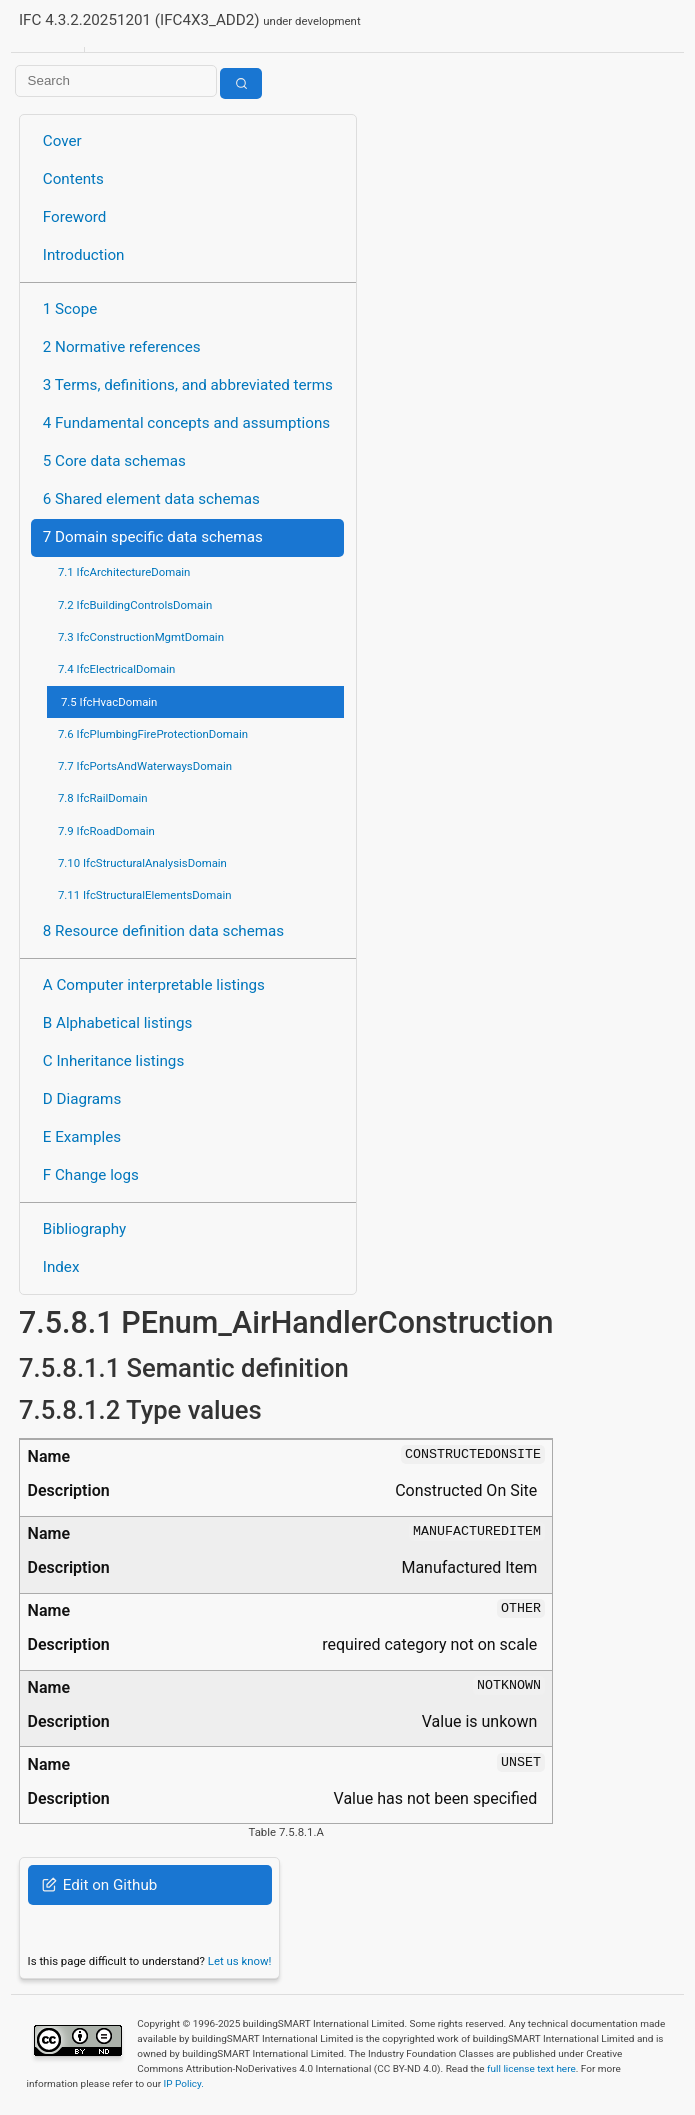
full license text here (531, 2068)
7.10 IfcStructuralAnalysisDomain (142, 863)
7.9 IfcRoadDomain (106, 831)
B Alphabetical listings (118, 1023)
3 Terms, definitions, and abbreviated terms (188, 385)
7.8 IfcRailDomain (103, 798)
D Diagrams (82, 1099)
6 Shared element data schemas (151, 499)
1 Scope (70, 309)
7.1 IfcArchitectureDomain (124, 572)
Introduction (84, 255)
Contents (73, 179)
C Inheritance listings (113, 1061)
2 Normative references (122, 347)
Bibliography (84, 1229)
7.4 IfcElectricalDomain (116, 669)
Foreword (75, 217)
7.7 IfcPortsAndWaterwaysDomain (145, 766)
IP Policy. (184, 2083)
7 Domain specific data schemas (153, 537)
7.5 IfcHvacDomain (109, 702)
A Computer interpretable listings (154, 985)
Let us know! (240, 1961)
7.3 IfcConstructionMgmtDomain (141, 637)
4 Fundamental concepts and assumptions (186, 423)
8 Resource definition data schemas (163, 931)
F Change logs (91, 1175)
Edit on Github (99, 1885)
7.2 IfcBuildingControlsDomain (135, 605)
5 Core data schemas (114, 461)
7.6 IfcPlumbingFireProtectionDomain (153, 734)
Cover (62, 141)
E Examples (82, 1137)
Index (61, 1267)
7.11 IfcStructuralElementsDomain (145, 895)
